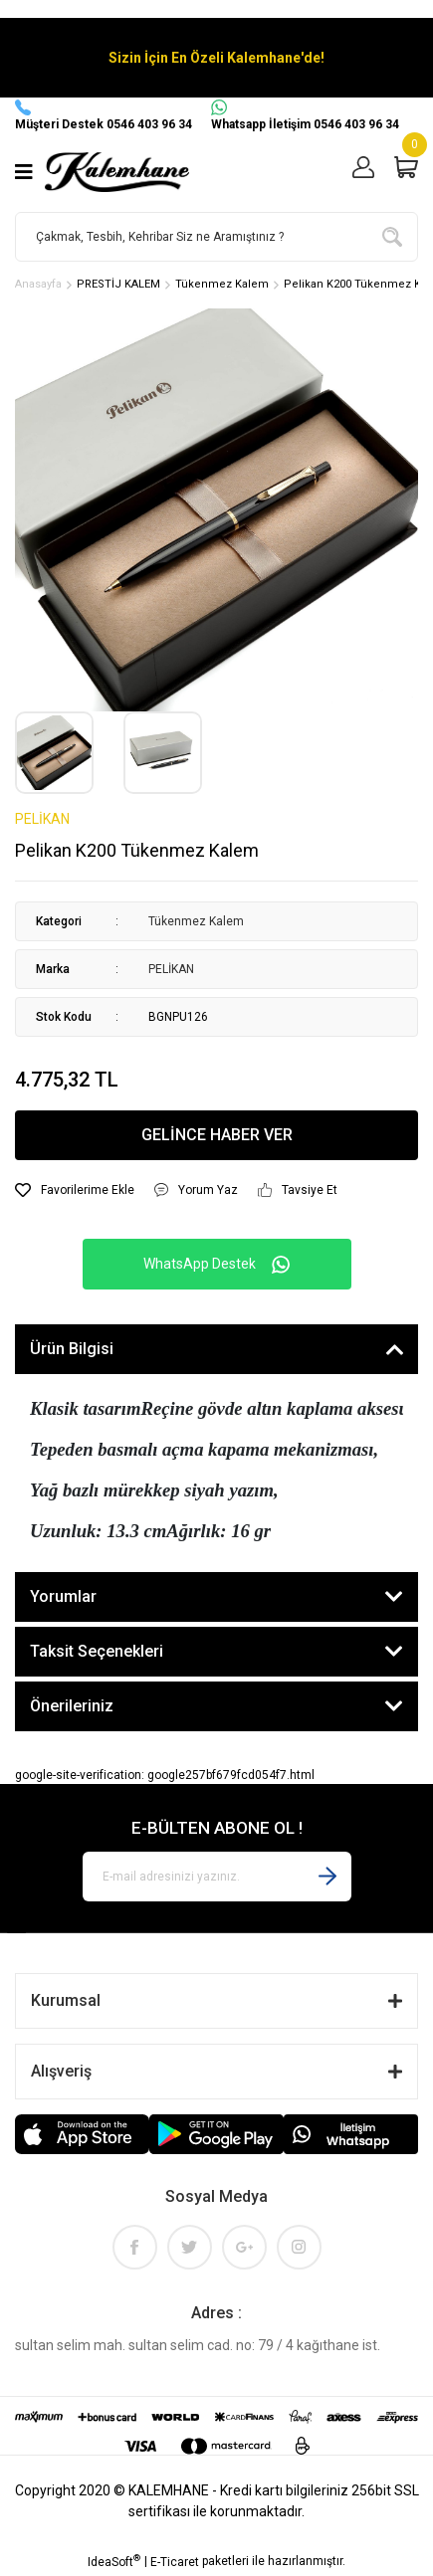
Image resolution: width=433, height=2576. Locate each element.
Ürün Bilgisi (71, 1348)
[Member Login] (363, 172)
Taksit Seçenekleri (96, 1651)
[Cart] (406, 172)
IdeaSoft (114, 2561)
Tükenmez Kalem (196, 921)
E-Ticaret (174, 2562)
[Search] (216, 237)
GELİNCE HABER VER (217, 1134)
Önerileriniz (71, 1705)
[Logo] (117, 172)
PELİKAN (42, 819)
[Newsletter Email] (217, 1876)
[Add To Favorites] (74, 1190)
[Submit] (327, 1876)
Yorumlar (63, 1596)
